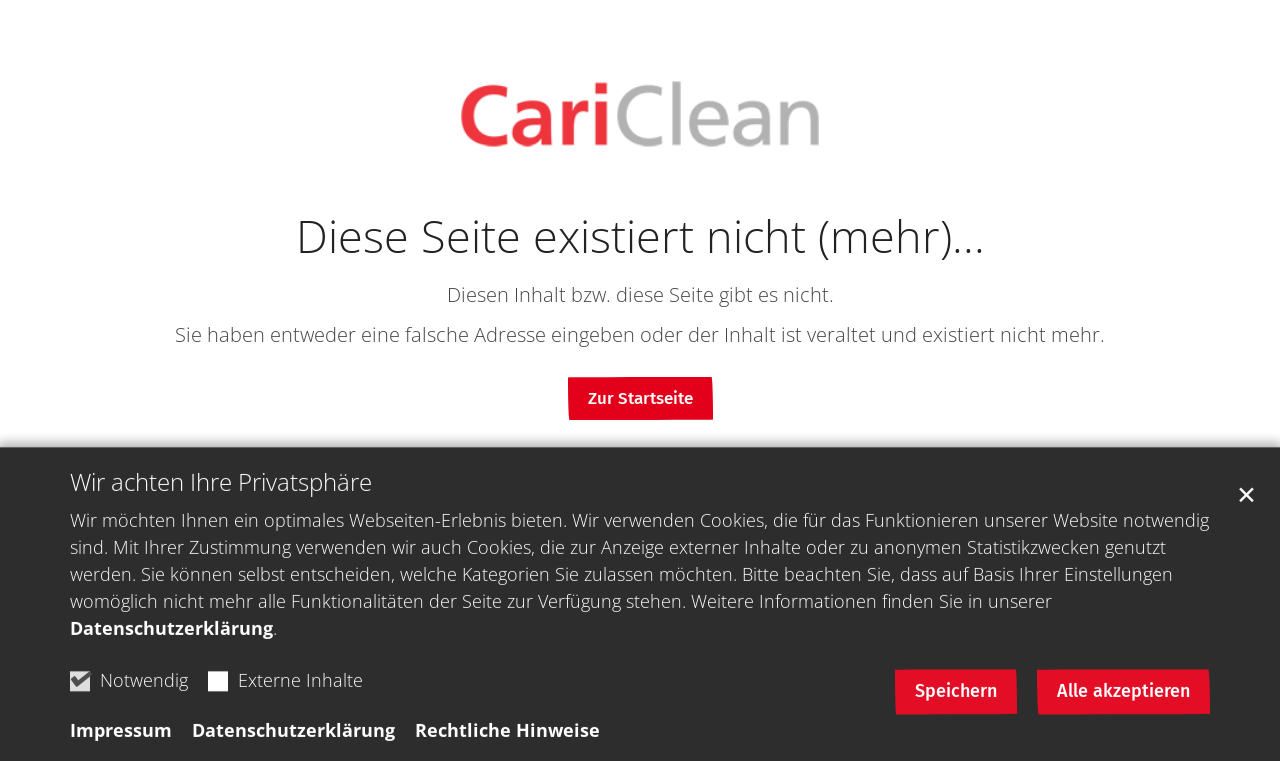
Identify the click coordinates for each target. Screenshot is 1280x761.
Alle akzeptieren (1123, 703)
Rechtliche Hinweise (507, 742)
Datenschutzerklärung (171, 640)
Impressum (121, 742)
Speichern (956, 703)
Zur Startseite (640, 398)
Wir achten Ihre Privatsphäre (221, 494)
